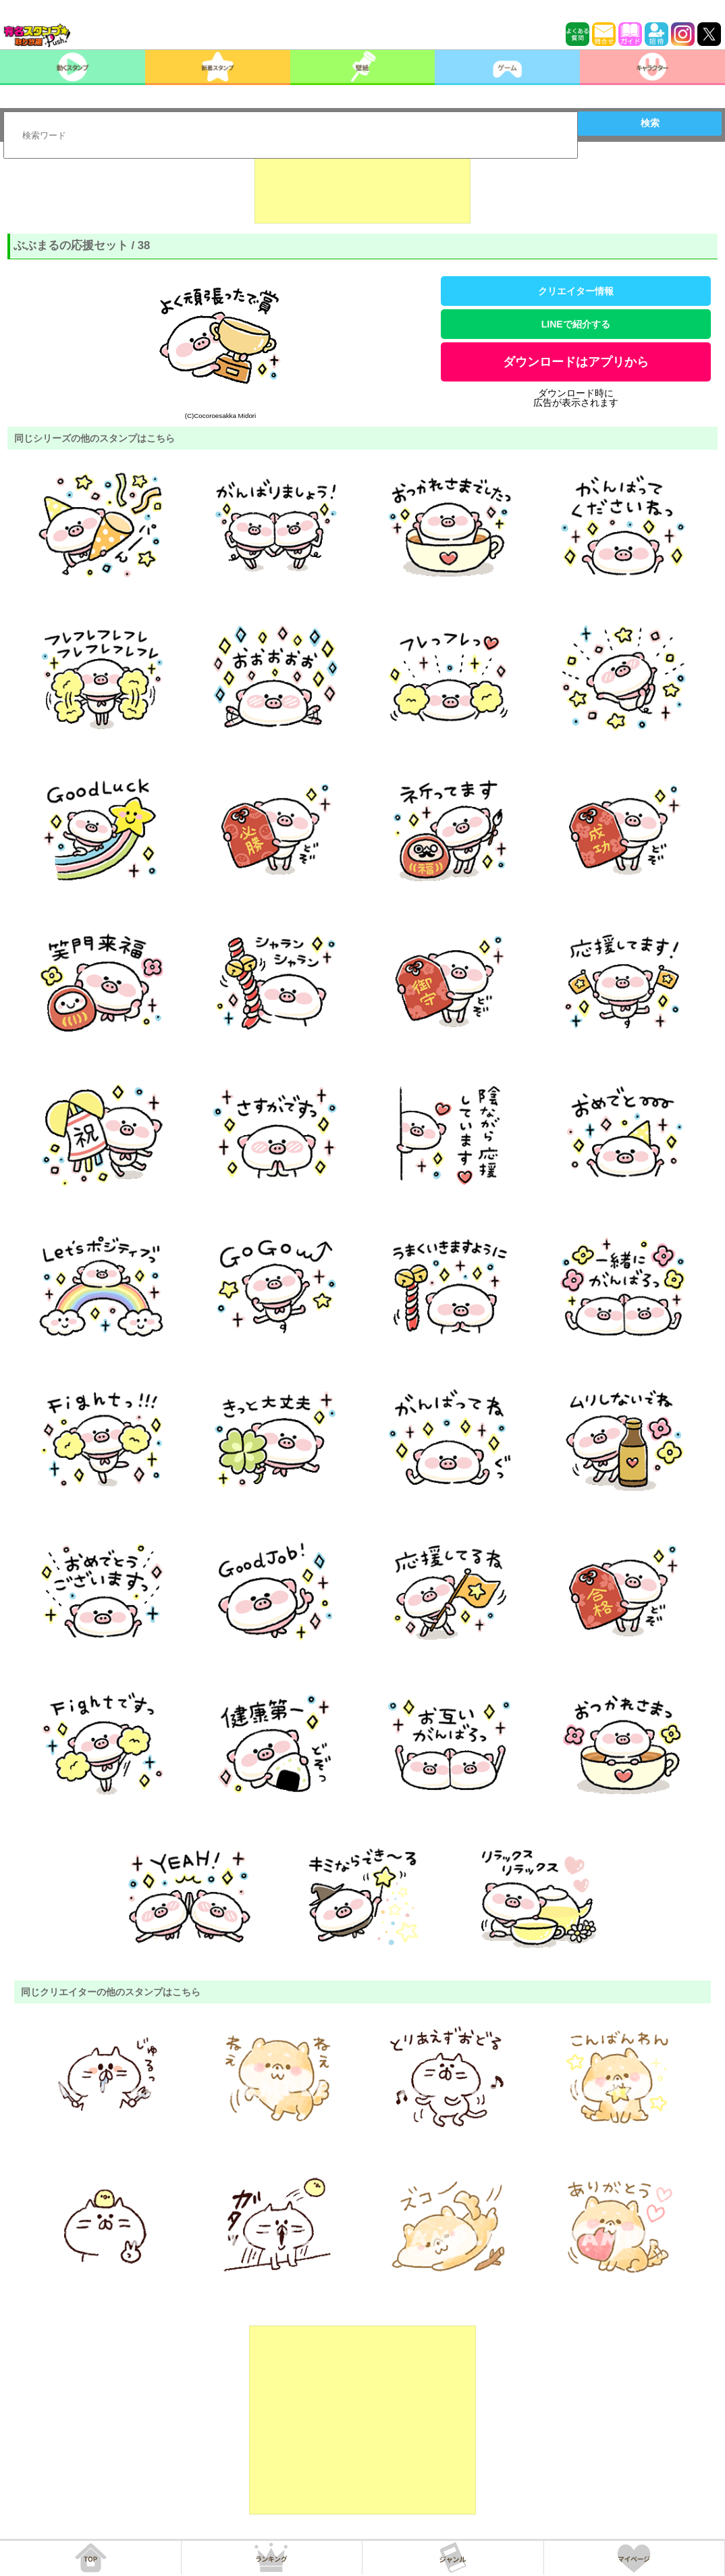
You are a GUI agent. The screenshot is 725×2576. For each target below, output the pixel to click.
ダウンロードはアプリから (576, 362)
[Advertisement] (362, 190)
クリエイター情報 (576, 291)
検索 (650, 122)
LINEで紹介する (575, 324)
